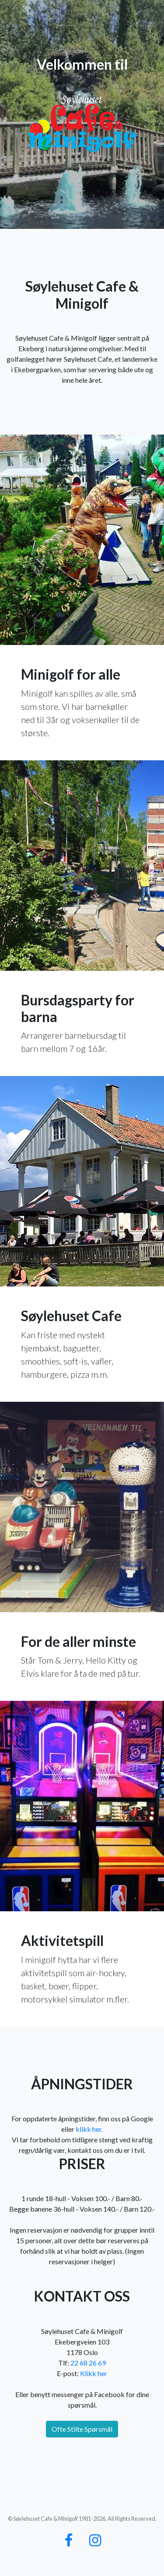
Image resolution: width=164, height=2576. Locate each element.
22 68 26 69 (88, 2363)
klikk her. (89, 2129)
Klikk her (93, 2373)
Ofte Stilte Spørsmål (82, 2429)
